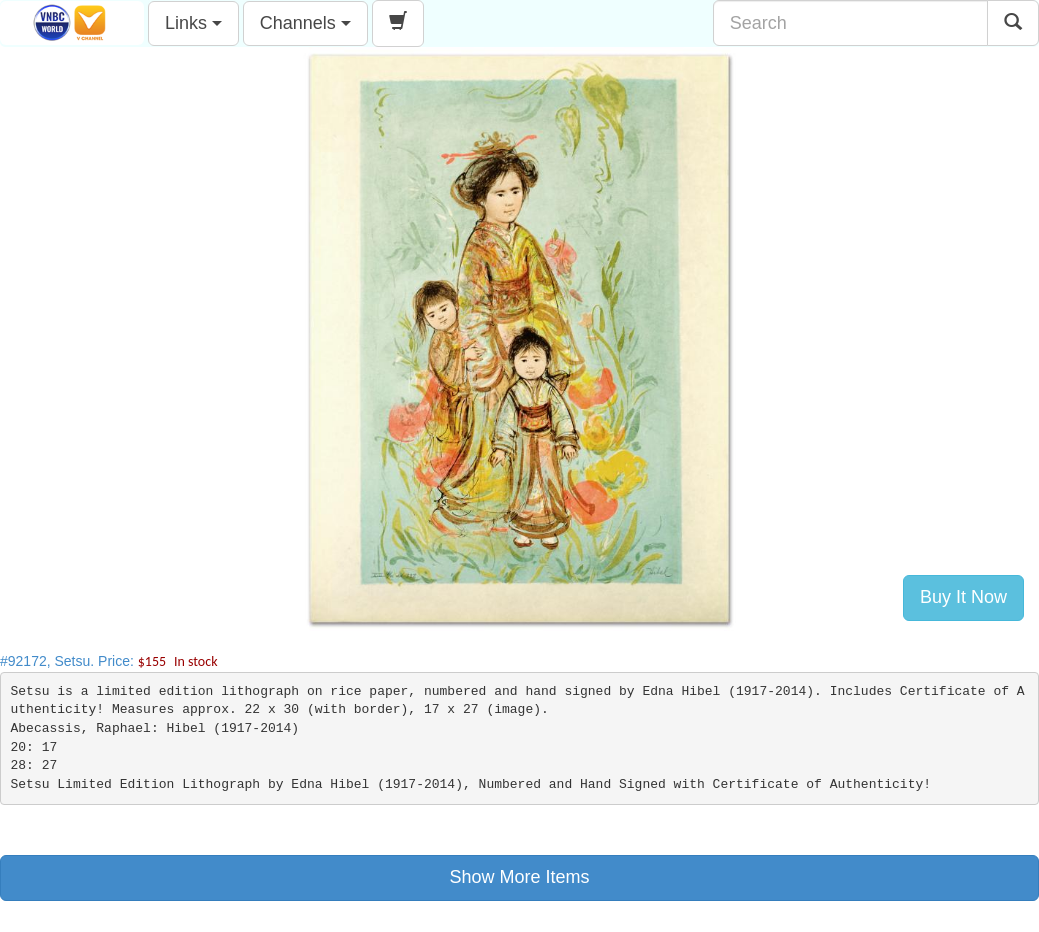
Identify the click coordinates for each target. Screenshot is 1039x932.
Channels (305, 23)
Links (193, 23)
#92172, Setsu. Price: (109, 661)
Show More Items (519, 877)
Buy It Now (963, 597)
